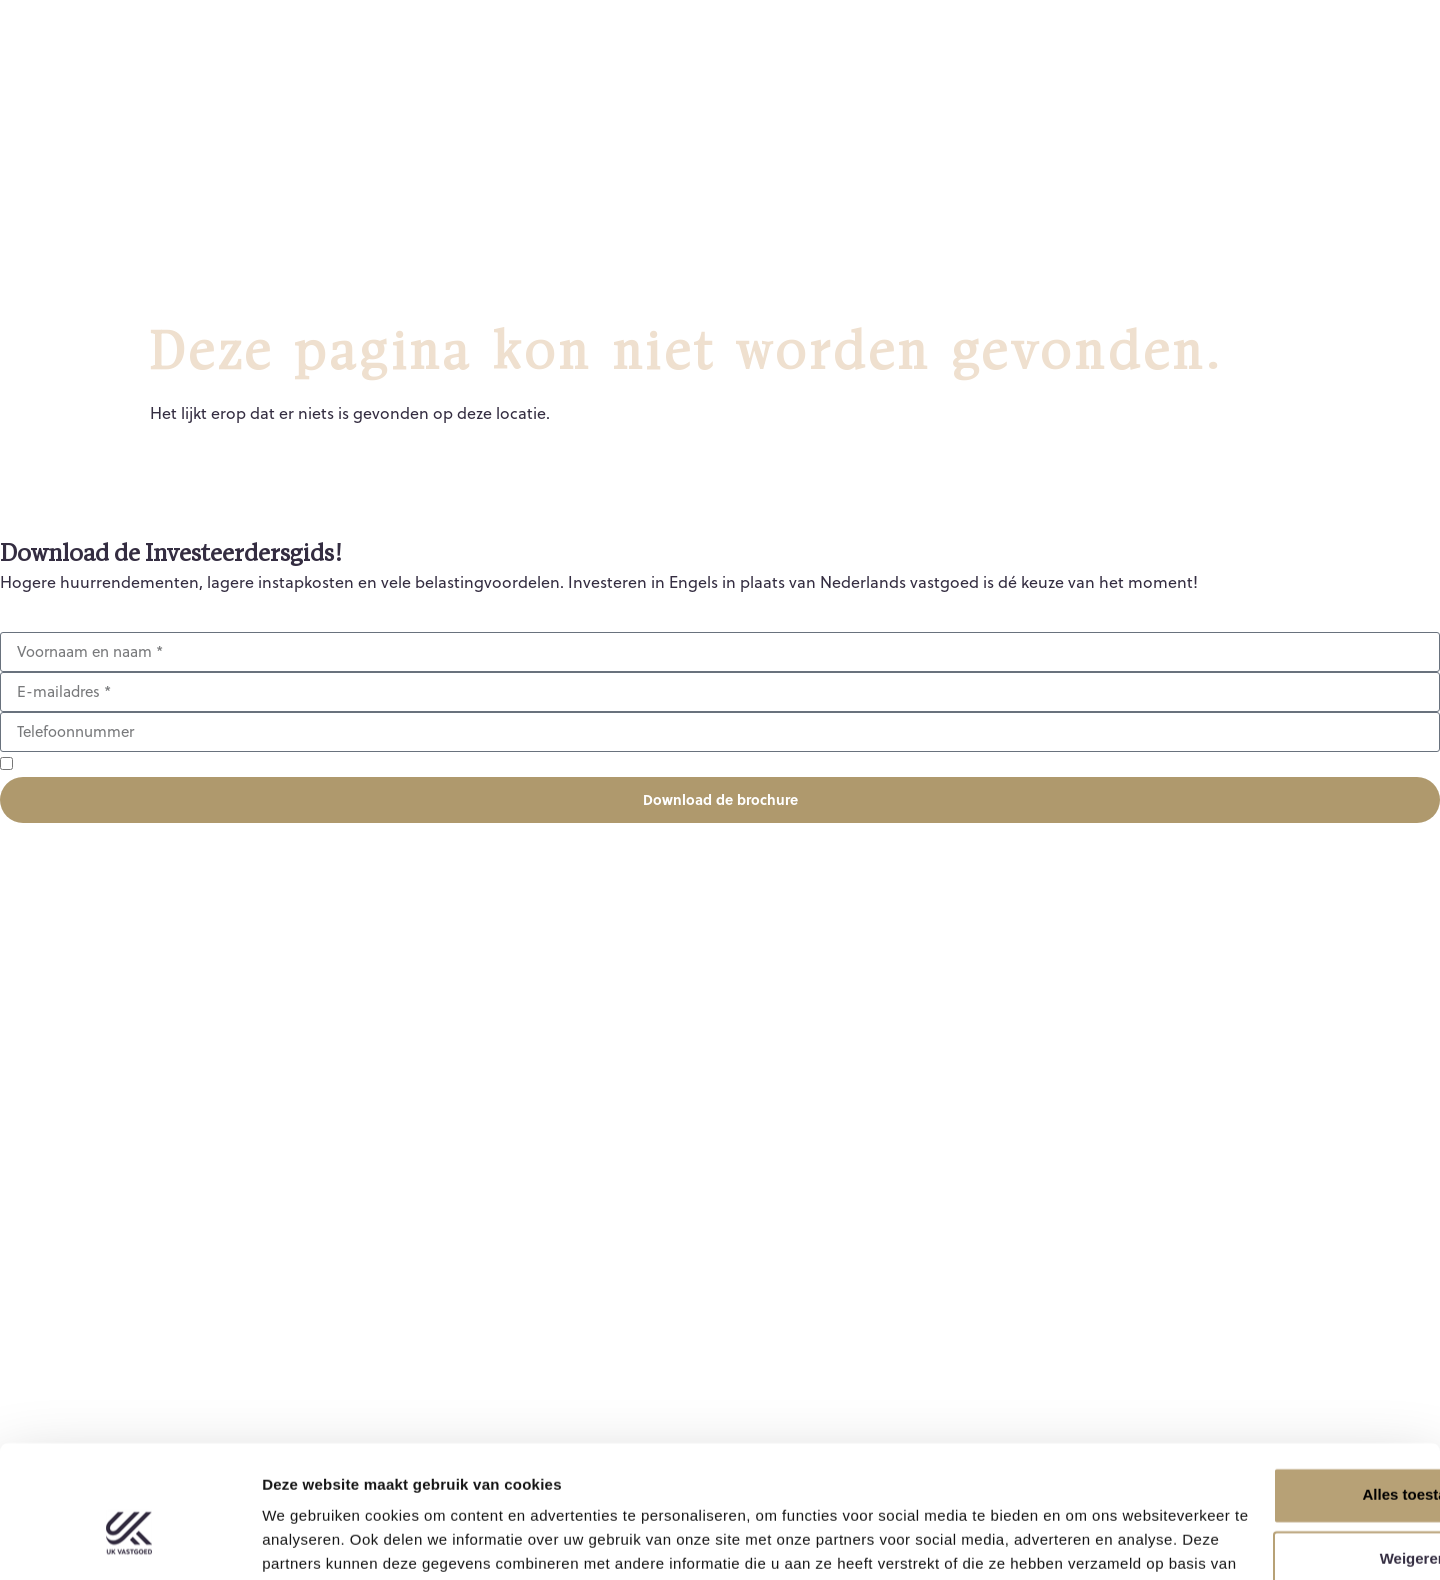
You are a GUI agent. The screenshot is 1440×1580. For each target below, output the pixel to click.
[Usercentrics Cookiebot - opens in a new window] (129, 1541)
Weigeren (1272, 1456)
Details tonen (309, 1540)
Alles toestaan (1273, 1392)
